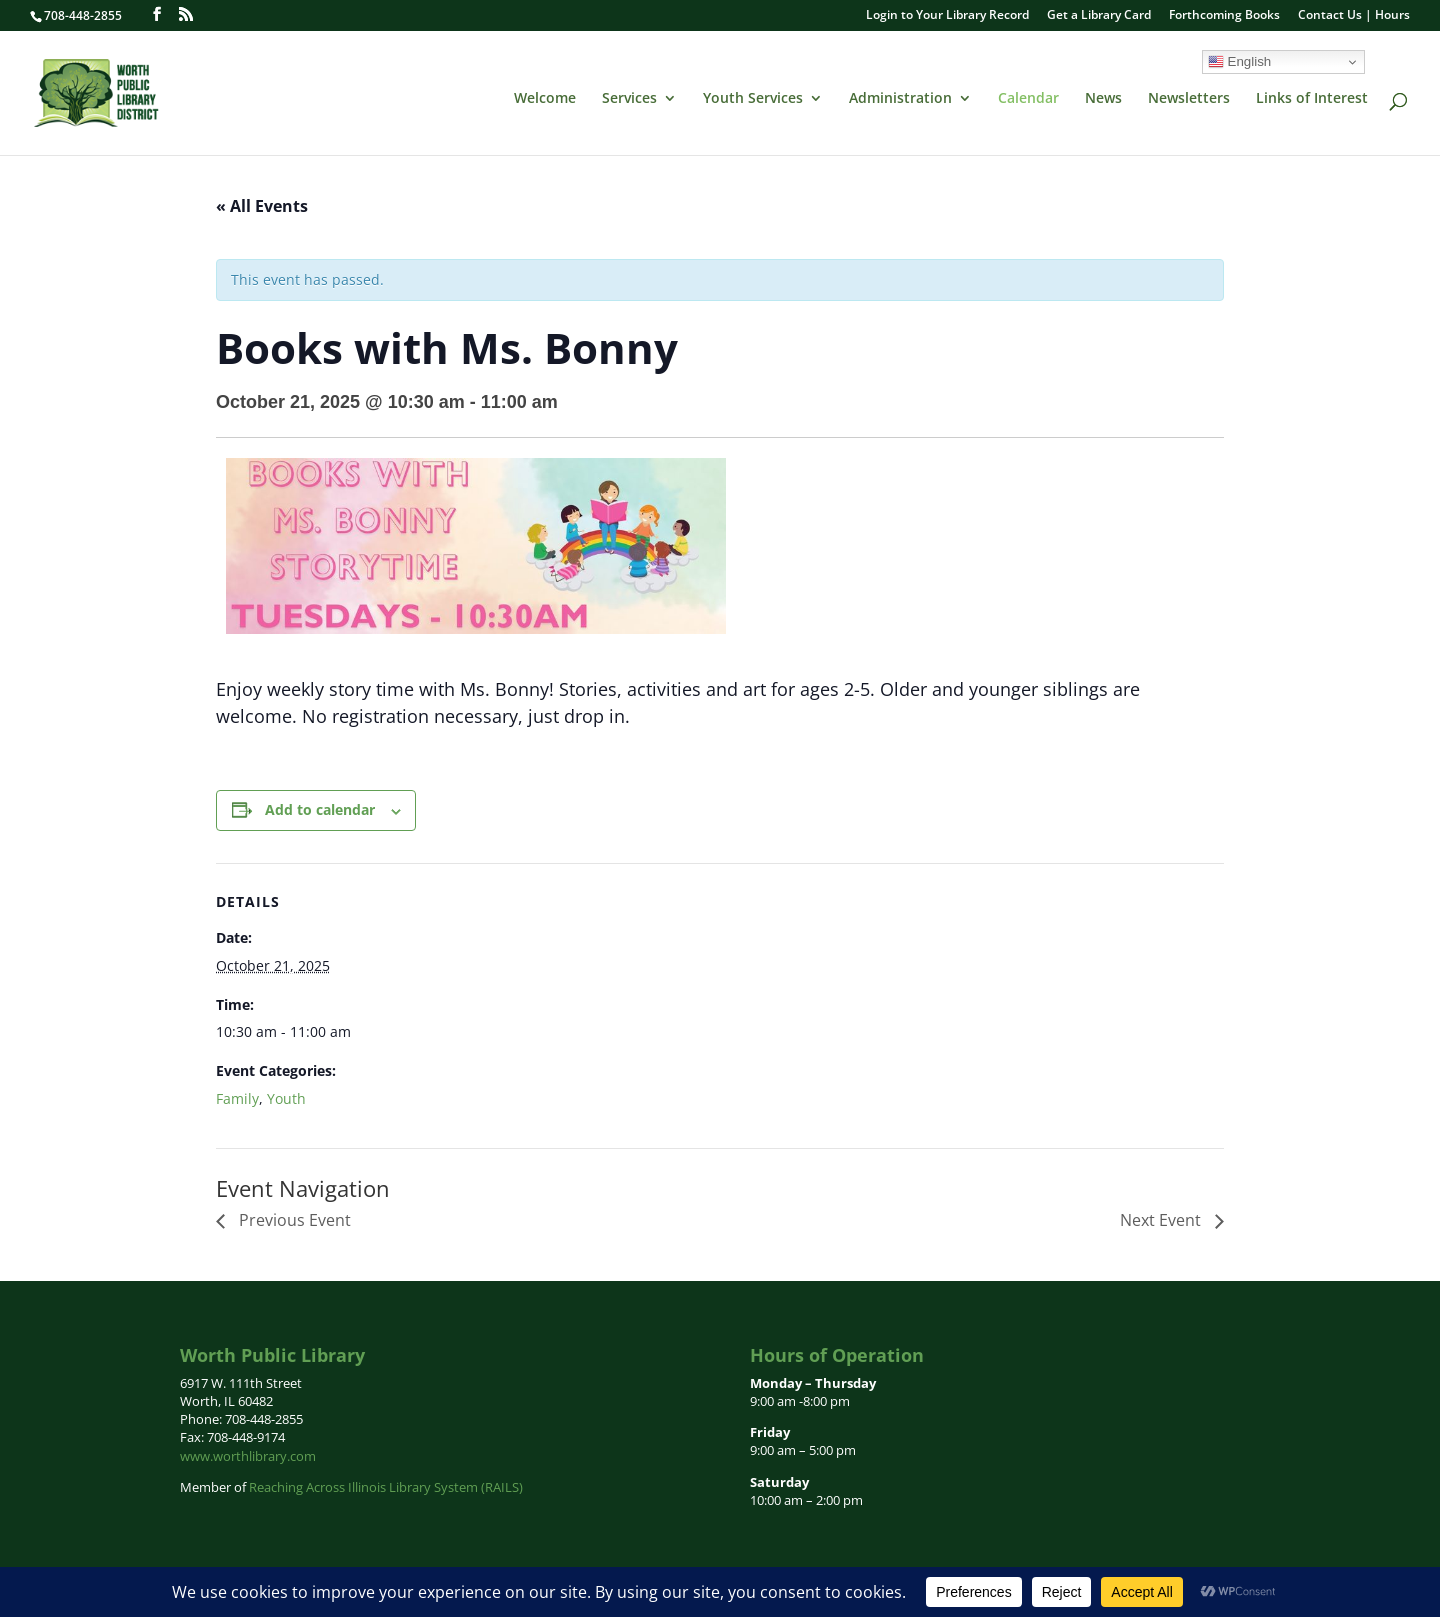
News (1103, 99)
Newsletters (1189, 99)
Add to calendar (320, 809)
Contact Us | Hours (1354, 16)
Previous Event (293, 1220)
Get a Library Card (1099, 16)
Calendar (1028, 99)
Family (237, 1098)
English (1239, 62)
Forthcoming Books (1224, 16)
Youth (286, 1098)
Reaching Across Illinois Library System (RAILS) (386, 1487)
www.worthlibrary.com (248, 1456)
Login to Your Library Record (947, 16)
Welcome (545, 99)
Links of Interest (1312, 99)
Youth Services (753, 99)
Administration (900, 99)
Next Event (1162, 1220)
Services (629, 99)
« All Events (262, 206)
